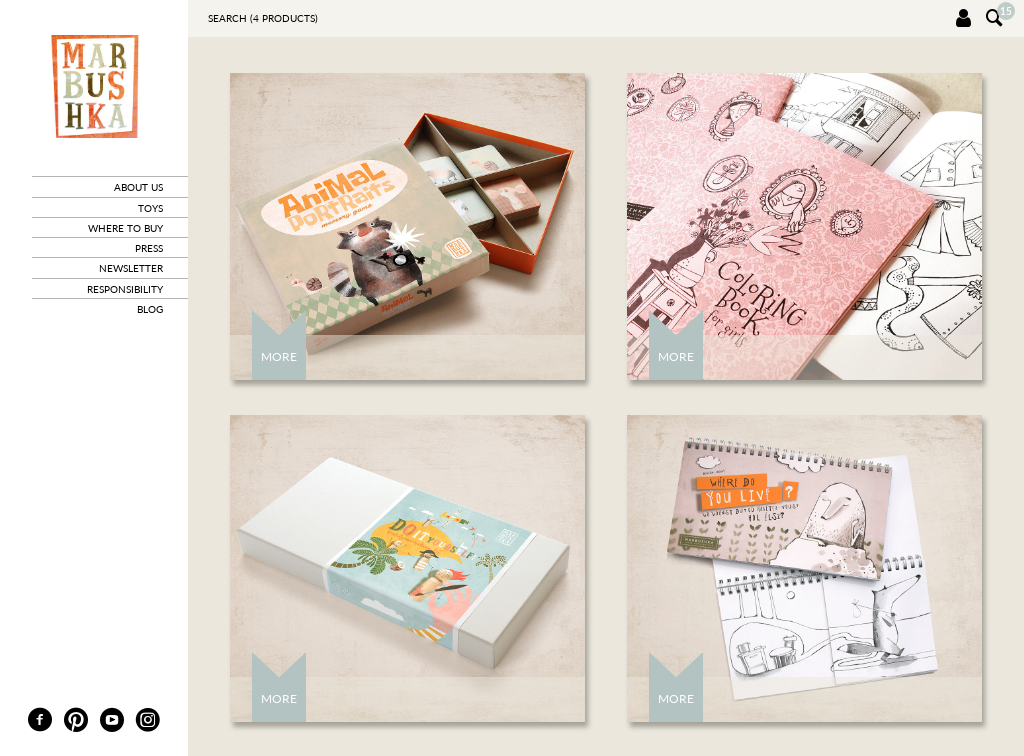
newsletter (131, 268)
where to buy (125, 228)
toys (150, 208)
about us (138, 187)
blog (150, 309)
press (149, 248)
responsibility (125, 289)
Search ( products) (263, 18)
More (279, 356)
